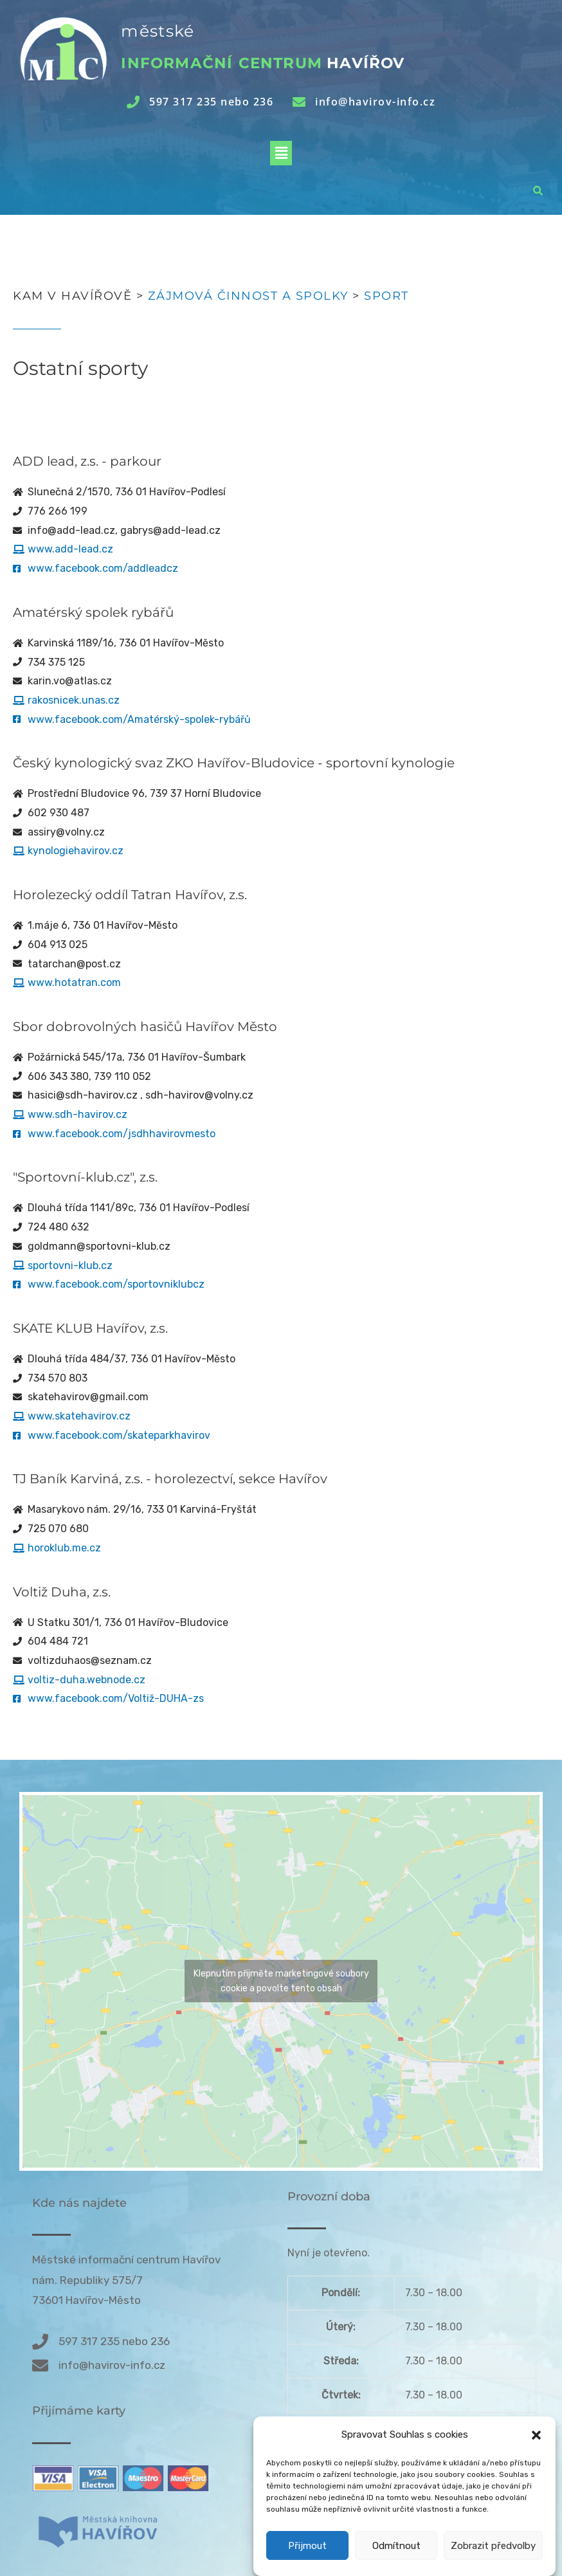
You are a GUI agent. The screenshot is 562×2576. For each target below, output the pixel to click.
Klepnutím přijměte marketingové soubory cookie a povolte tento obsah (281, 1981)
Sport (386, 296)
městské (157, 31)
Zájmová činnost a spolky (248, 296)
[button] (536, 2466)
